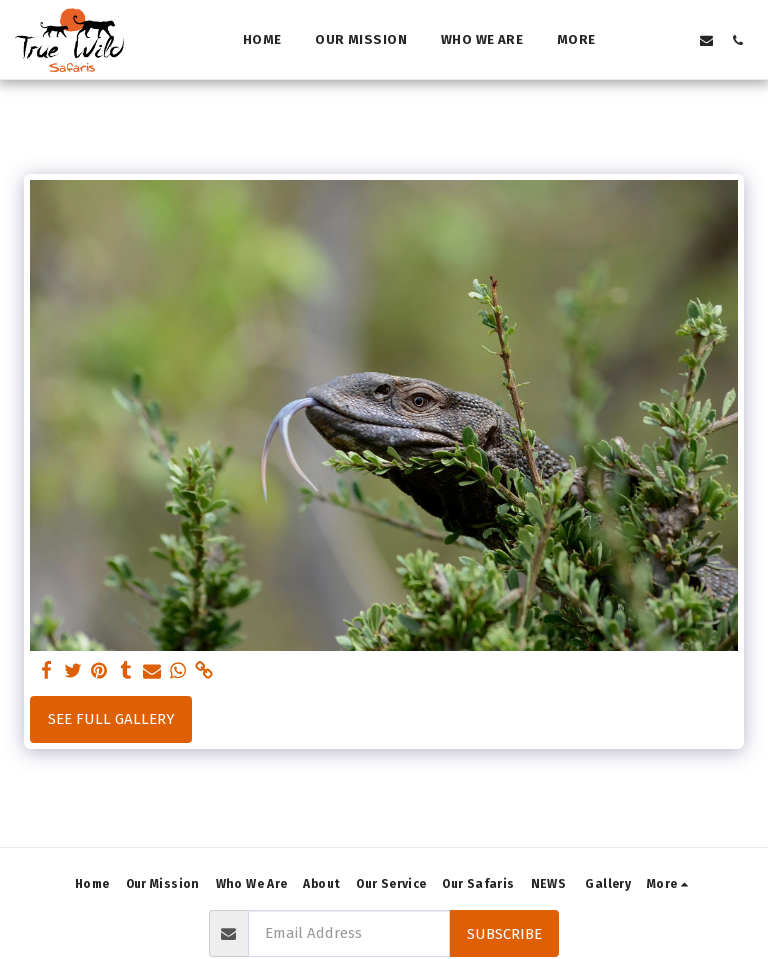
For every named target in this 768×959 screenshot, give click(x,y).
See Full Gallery (111, 719)
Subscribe (504, 934)
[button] (644, 40)
